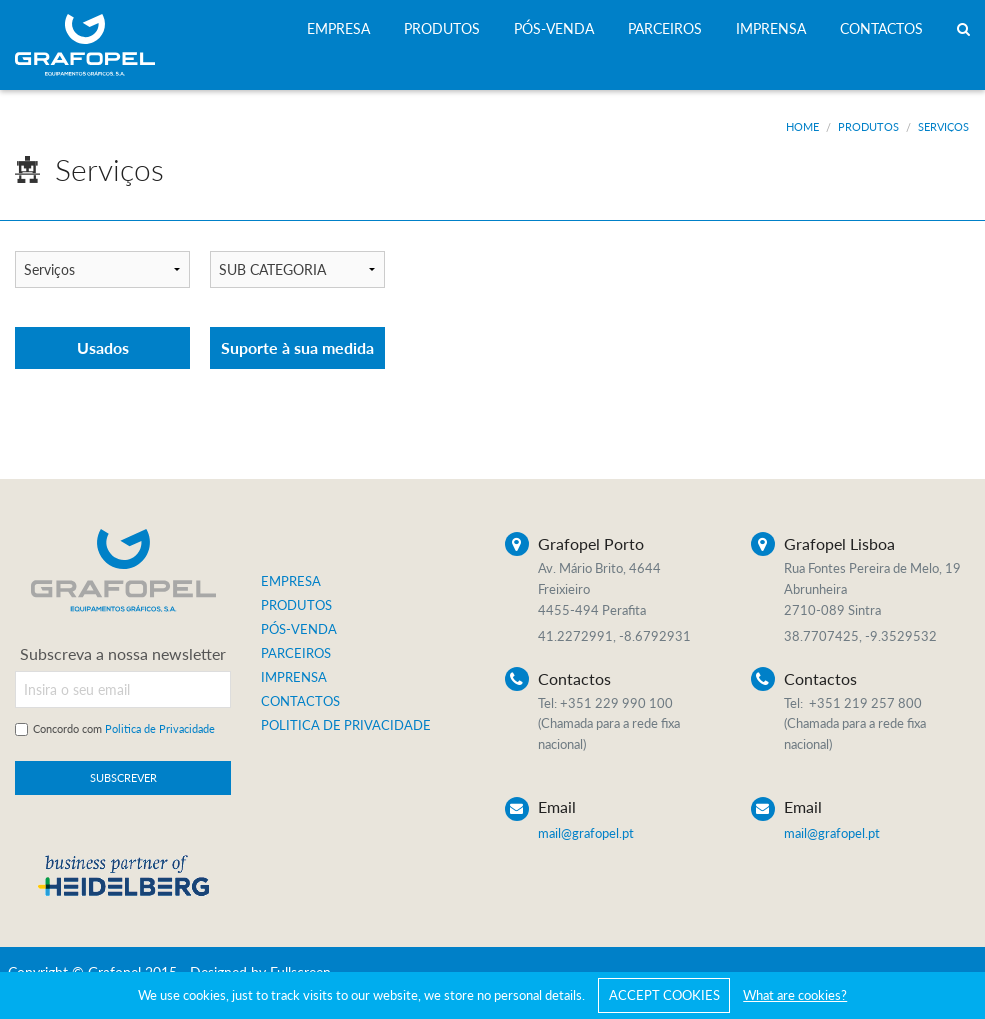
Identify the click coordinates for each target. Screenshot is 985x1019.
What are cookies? (795, 995)
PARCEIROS (665, 28)
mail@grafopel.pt (586, 833)
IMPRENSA (771, 28)
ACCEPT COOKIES (664, 995)
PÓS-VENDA (554, 28)
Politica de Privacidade (160, 728)
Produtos (868, 126)
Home (802, 126)
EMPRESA (338, 28)
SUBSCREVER (123, 777)
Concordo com (124, 728)
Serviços (943, 126)
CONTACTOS (881, 28)
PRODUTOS (442, 28)
